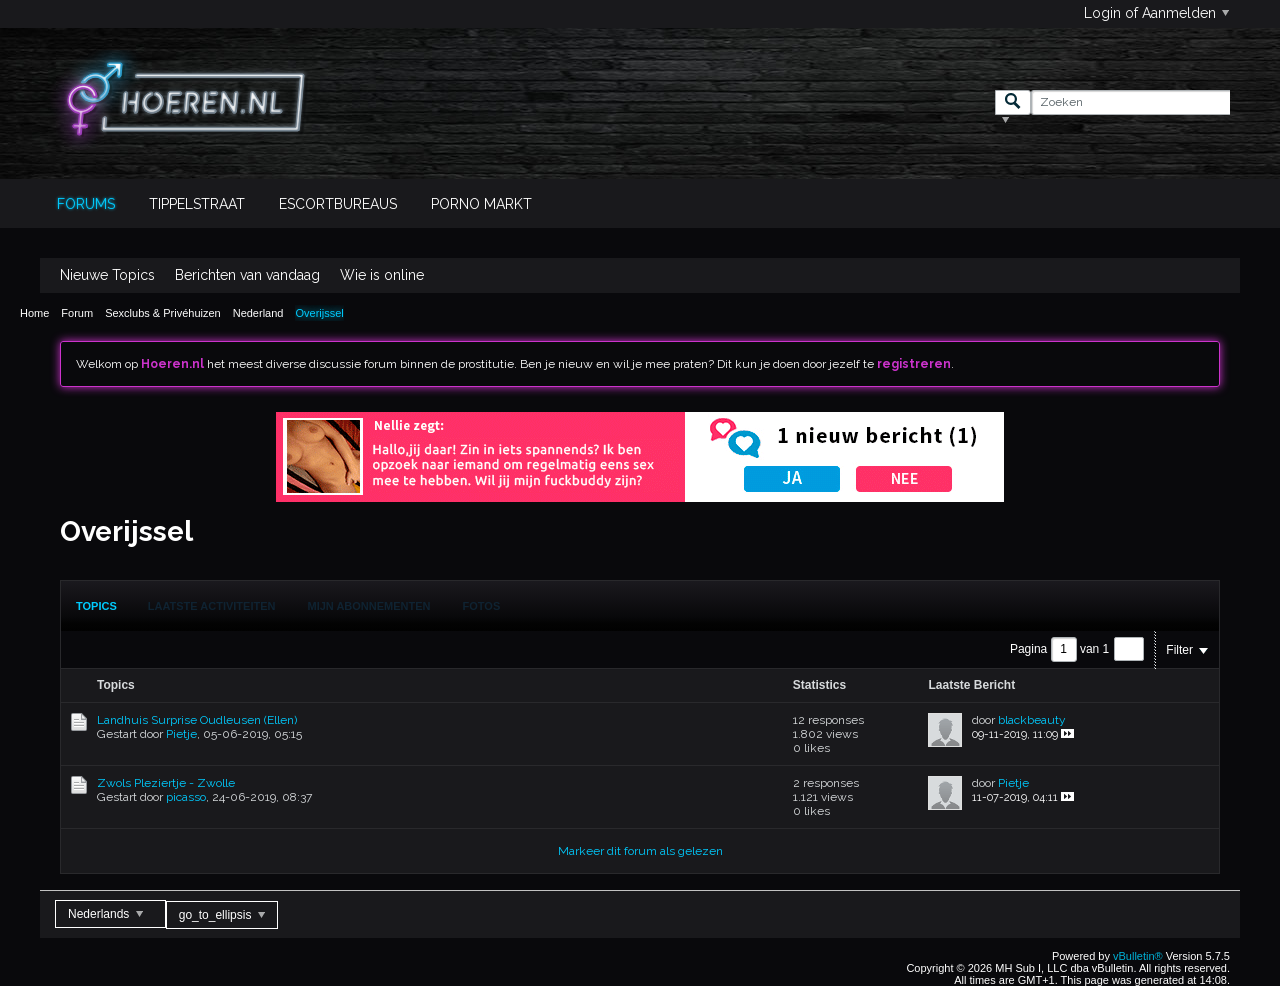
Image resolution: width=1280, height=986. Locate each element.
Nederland (258, 313)
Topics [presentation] (96, 606)
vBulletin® (1138, 956)
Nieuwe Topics (107, 275)
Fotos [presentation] (482, 606)
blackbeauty (1032, 720)
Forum (77, 313)
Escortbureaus (338, 204)
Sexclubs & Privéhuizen (163, 313)
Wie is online (382, 275)
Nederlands (105, 914)
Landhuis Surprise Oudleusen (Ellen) (197, 720)
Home (34, 313)
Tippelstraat (197, 204)
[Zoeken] (1130, 102)
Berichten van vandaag (247, 275)
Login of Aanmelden (1156, 13)
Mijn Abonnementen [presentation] (369, 606)
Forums (86, 204)
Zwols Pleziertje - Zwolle (166, 783)
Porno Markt (481, 204)
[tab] (96, 606)
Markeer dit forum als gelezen (640, 851)
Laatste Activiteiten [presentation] (212, 606)
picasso (186, 797)
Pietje (181, 734)
